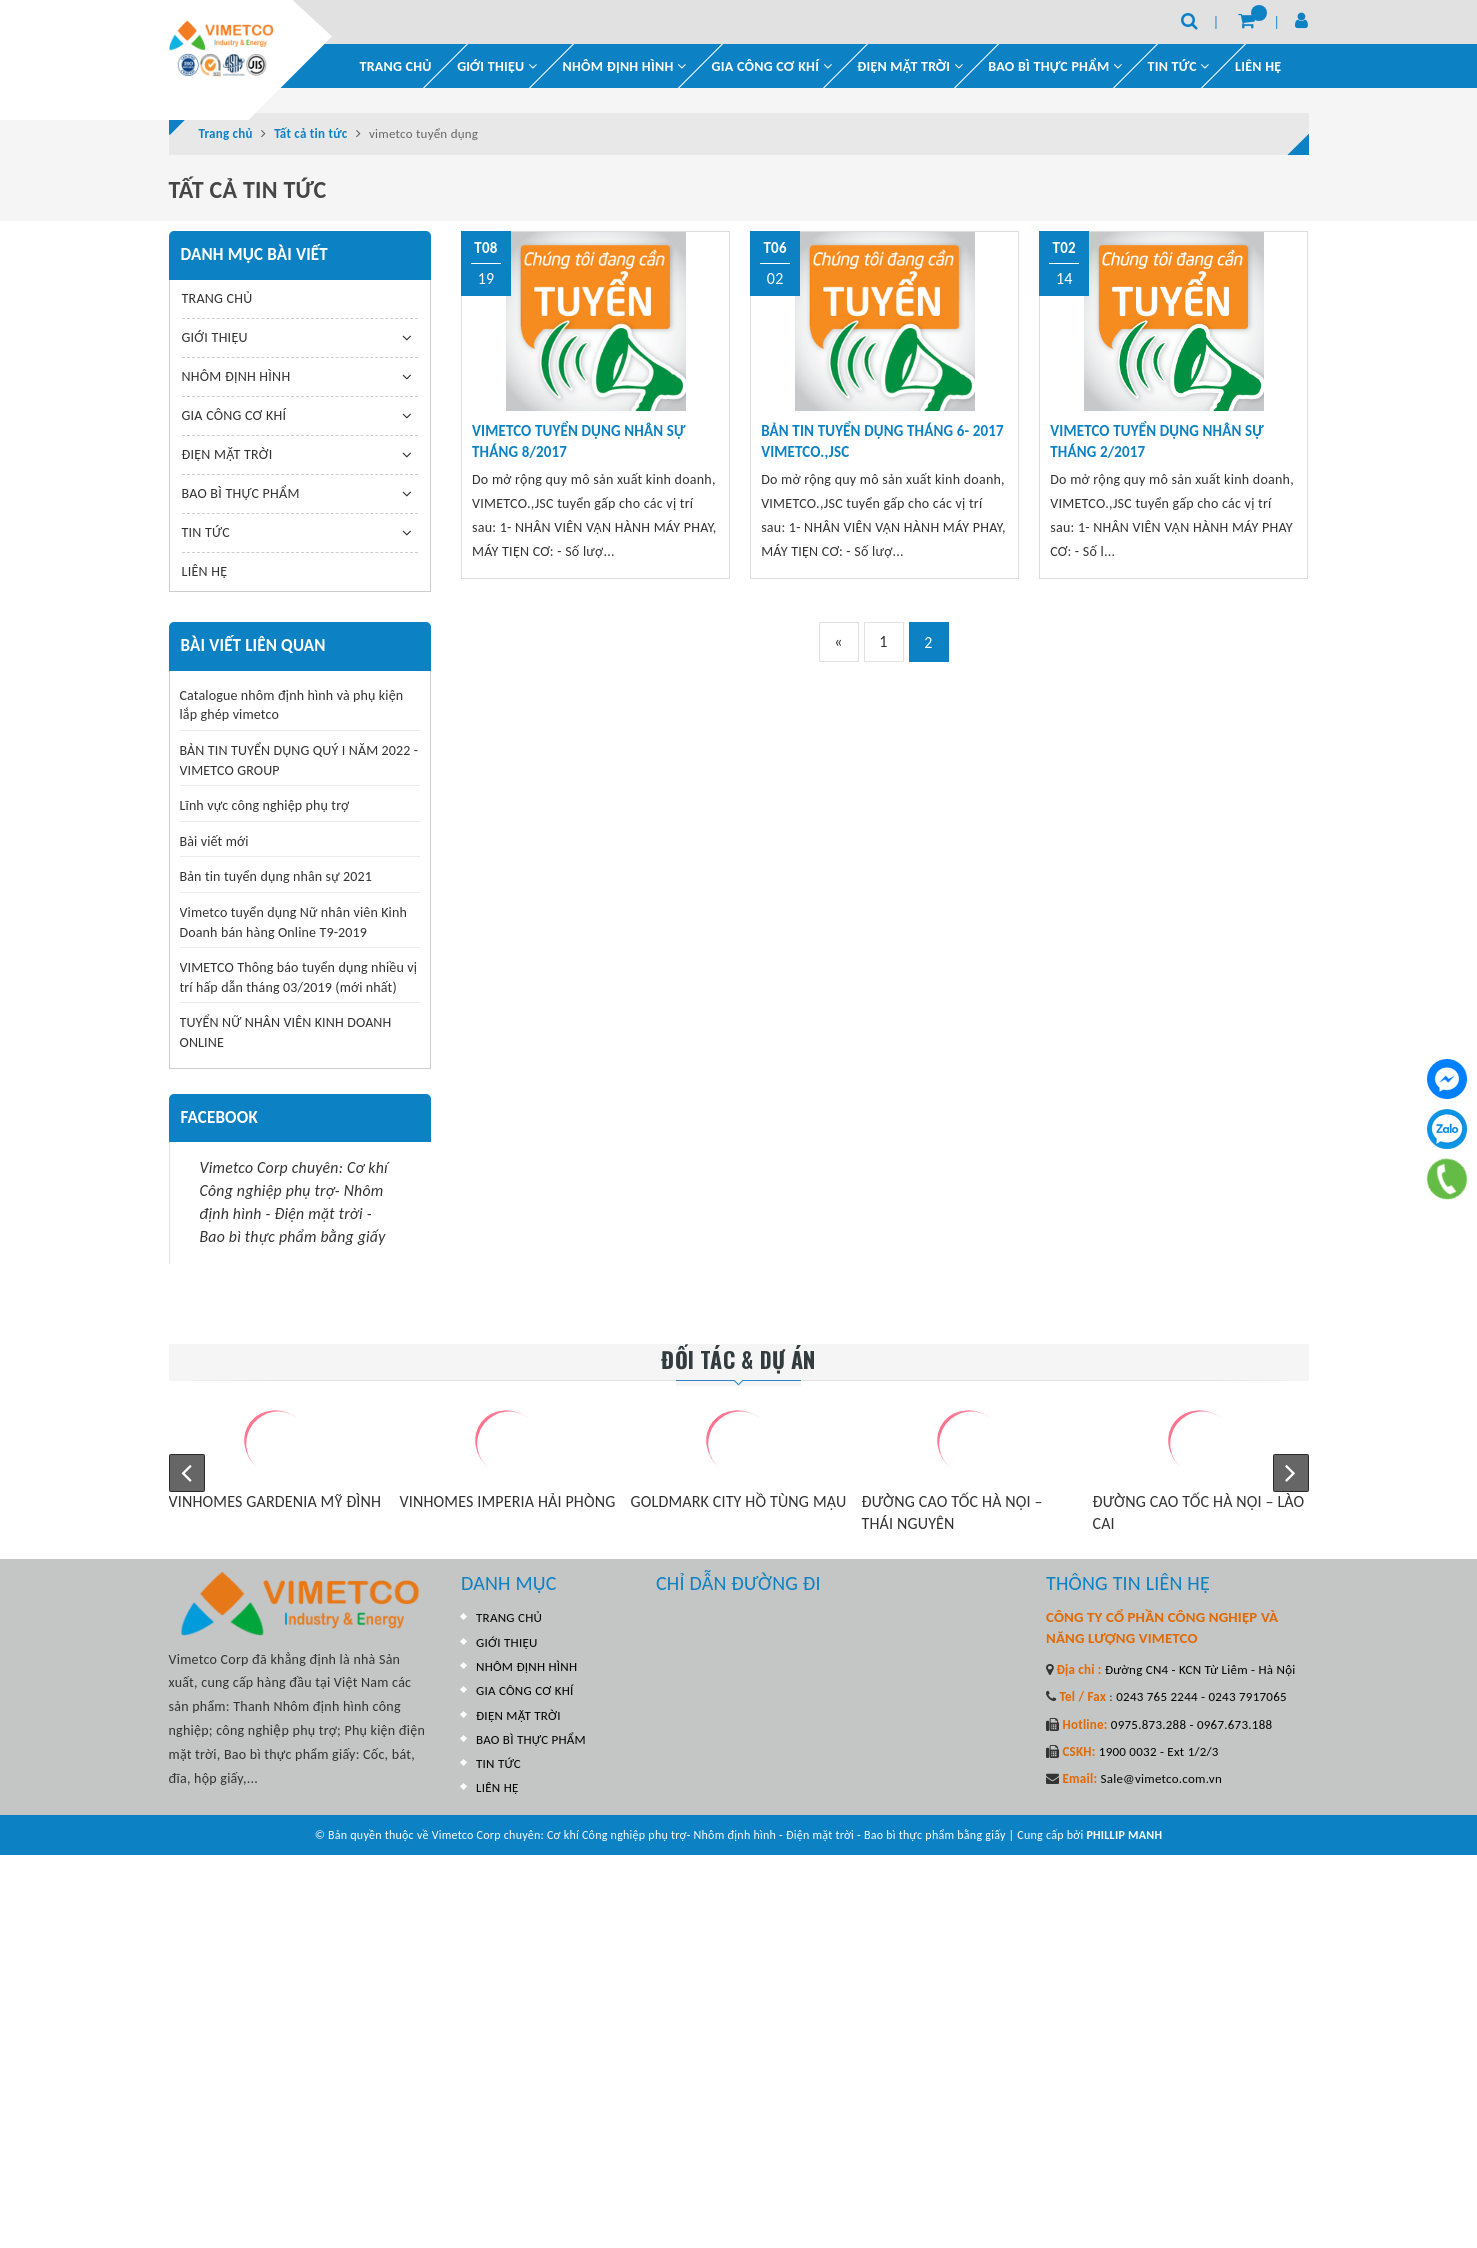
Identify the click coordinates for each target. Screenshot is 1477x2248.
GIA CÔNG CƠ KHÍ (772, 66)
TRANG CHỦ (396, 66)
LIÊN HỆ (1258, 66)
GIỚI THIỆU (497, 66)
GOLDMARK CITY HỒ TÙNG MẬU (739, 1501)
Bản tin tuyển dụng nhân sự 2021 (276, 876)
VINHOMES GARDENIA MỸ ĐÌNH (275, 1501)
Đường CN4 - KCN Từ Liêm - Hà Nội (1199, 1669)
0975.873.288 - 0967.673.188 (1190, 1724)
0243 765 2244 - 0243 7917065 (1200, 1696)
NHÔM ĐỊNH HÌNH (625, 66)
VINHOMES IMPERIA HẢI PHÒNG (508, 1501)
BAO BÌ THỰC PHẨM (1055, 66)
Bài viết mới (214, 841)
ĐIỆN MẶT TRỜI (910, 66)
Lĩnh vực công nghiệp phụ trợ (265, 805)
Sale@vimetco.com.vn (1161, 1778)
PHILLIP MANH (1124, 1835)
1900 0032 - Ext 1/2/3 (1157, 1751)
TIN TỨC (206, 532)
